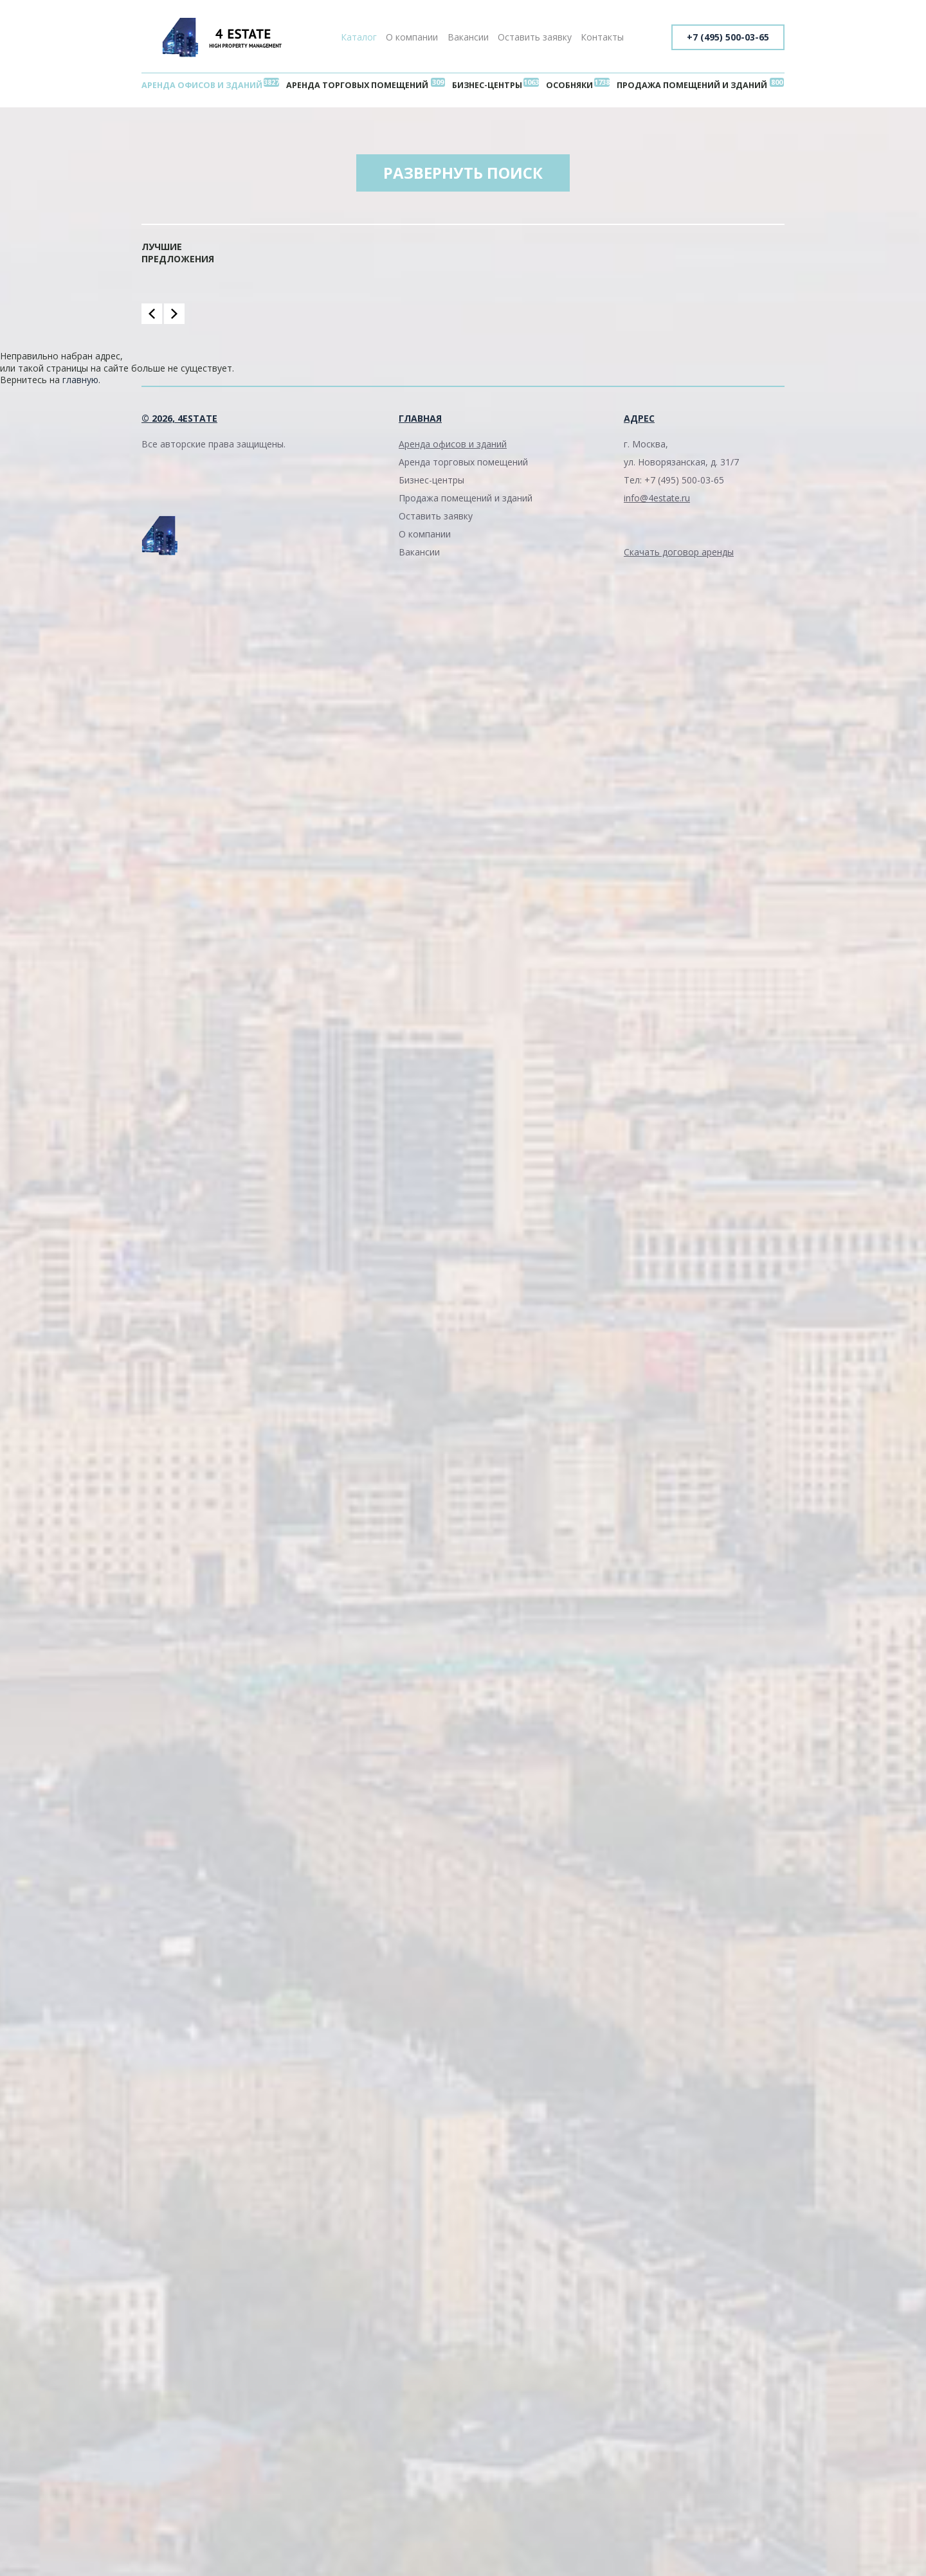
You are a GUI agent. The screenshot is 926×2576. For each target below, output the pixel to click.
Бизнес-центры (487, 85)
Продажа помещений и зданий (692, 85)
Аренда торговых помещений (357, 85)
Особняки (569, 85)
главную (80, 380)
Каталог (359, 37)
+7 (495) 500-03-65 (728, 37)
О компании (412, 37)
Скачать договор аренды (679, 552)
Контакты (602, 37)
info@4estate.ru (657, 498)
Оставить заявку (535, 37)
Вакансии (468, 37)
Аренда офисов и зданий (201, 85)
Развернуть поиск (463, 173)
